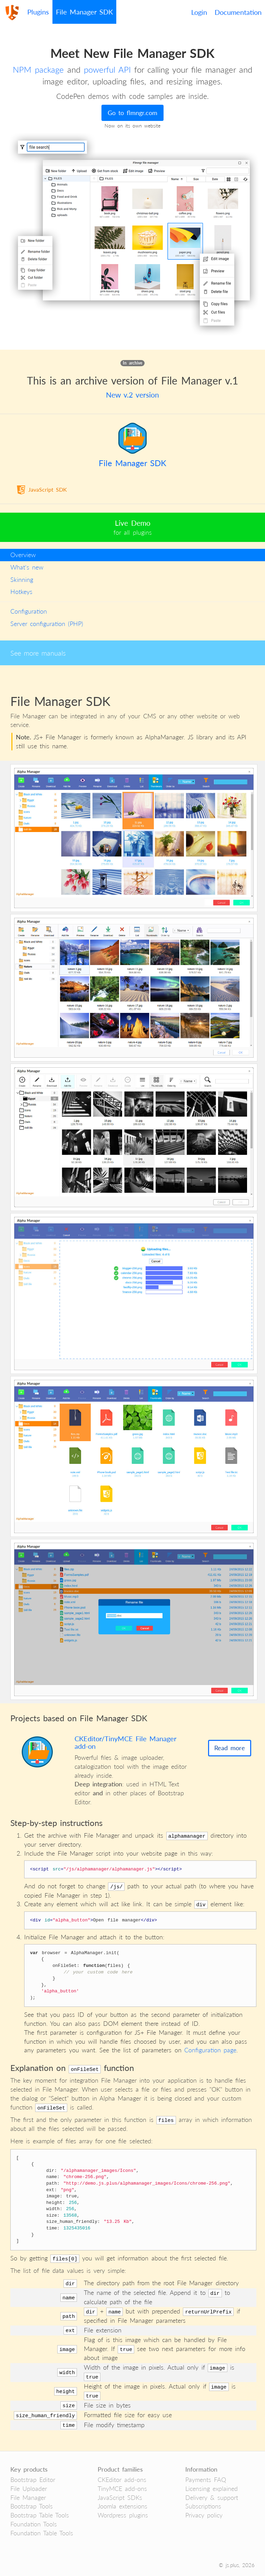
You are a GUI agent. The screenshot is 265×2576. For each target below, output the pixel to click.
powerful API (107, 69)
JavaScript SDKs (120, 2497)
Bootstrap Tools (31, 2506)
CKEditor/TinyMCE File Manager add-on (125, 1742)
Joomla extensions (122, 2506)
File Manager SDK (84, 12)
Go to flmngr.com (132, 112)
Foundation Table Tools (41, 2533)
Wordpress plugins (123, 2515)
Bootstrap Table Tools (39, 2515)
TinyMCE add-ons (122, 2488)
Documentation (238, 12)
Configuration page (210, 2050)
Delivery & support (211, 2497)
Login (199, 12)
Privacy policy (204, 2515)
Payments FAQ (205, 2479)
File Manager (28, 2497)
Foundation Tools (33, 2524)
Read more (229, 1748)
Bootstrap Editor (32, 2479)
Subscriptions (203, 2506)
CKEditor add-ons (122, 2479)
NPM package (38, 69)
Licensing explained (211, 2488)
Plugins (38, 12)
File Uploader (28, 2488)
